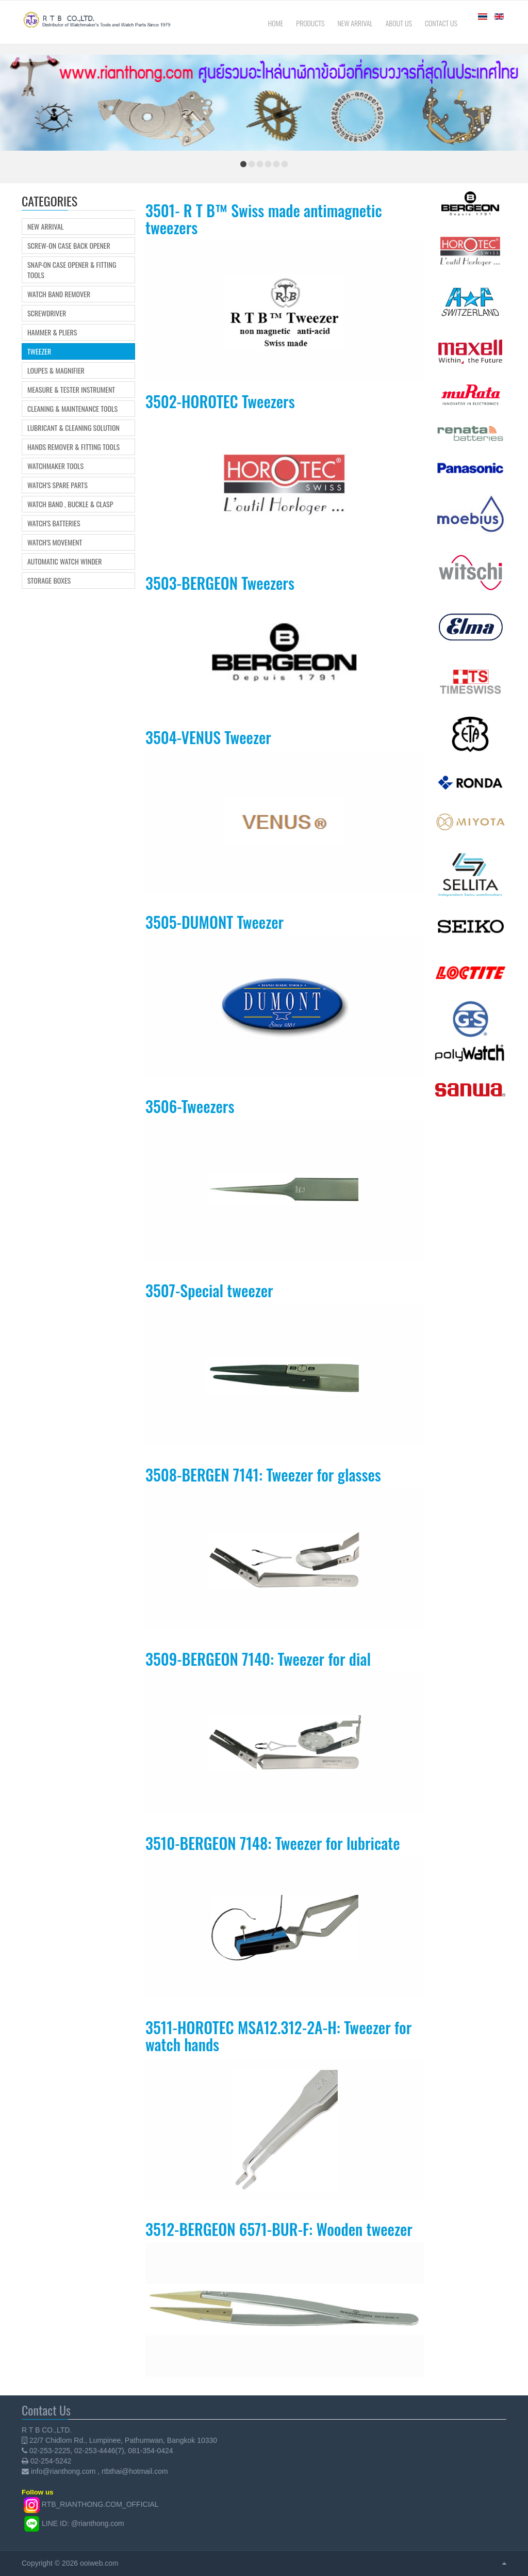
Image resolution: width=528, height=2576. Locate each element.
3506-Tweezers (189, 1106)
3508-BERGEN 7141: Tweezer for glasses (263, 1474)
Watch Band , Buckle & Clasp (70, 504)
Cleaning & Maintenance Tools (72, 409)
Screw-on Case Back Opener (68, 245)
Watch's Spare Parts (57, 485)
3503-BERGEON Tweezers (219, 582)
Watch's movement (54, 542)
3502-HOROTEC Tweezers (220, 401)
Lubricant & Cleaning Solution (73, 428)
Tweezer (39, 351)
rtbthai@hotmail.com (135, 2471)
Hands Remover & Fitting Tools (73, 447)
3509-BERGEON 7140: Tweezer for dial (258, 1658)
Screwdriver (46, 313)
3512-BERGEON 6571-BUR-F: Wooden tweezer (278, 2229)
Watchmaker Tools (55, 466)
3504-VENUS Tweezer (208, 737)
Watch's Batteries (53, 523)
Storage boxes (49, 580)
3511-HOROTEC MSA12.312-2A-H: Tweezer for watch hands (278, 2036)
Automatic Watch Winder (64, 561)
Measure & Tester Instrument (71, 389)
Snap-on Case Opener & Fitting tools (71, 270)
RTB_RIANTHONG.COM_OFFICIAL (100, 2504)
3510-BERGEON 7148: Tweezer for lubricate (272, 1843)
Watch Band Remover (58, 294)
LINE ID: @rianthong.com (83, 2523)
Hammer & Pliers (52, 332)
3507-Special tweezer (209, 1290)
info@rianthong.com (63, 2471)
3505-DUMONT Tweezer (214, 921)
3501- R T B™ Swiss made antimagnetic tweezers (263, 219)
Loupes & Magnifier (56, 370)
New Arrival (45, 226)
